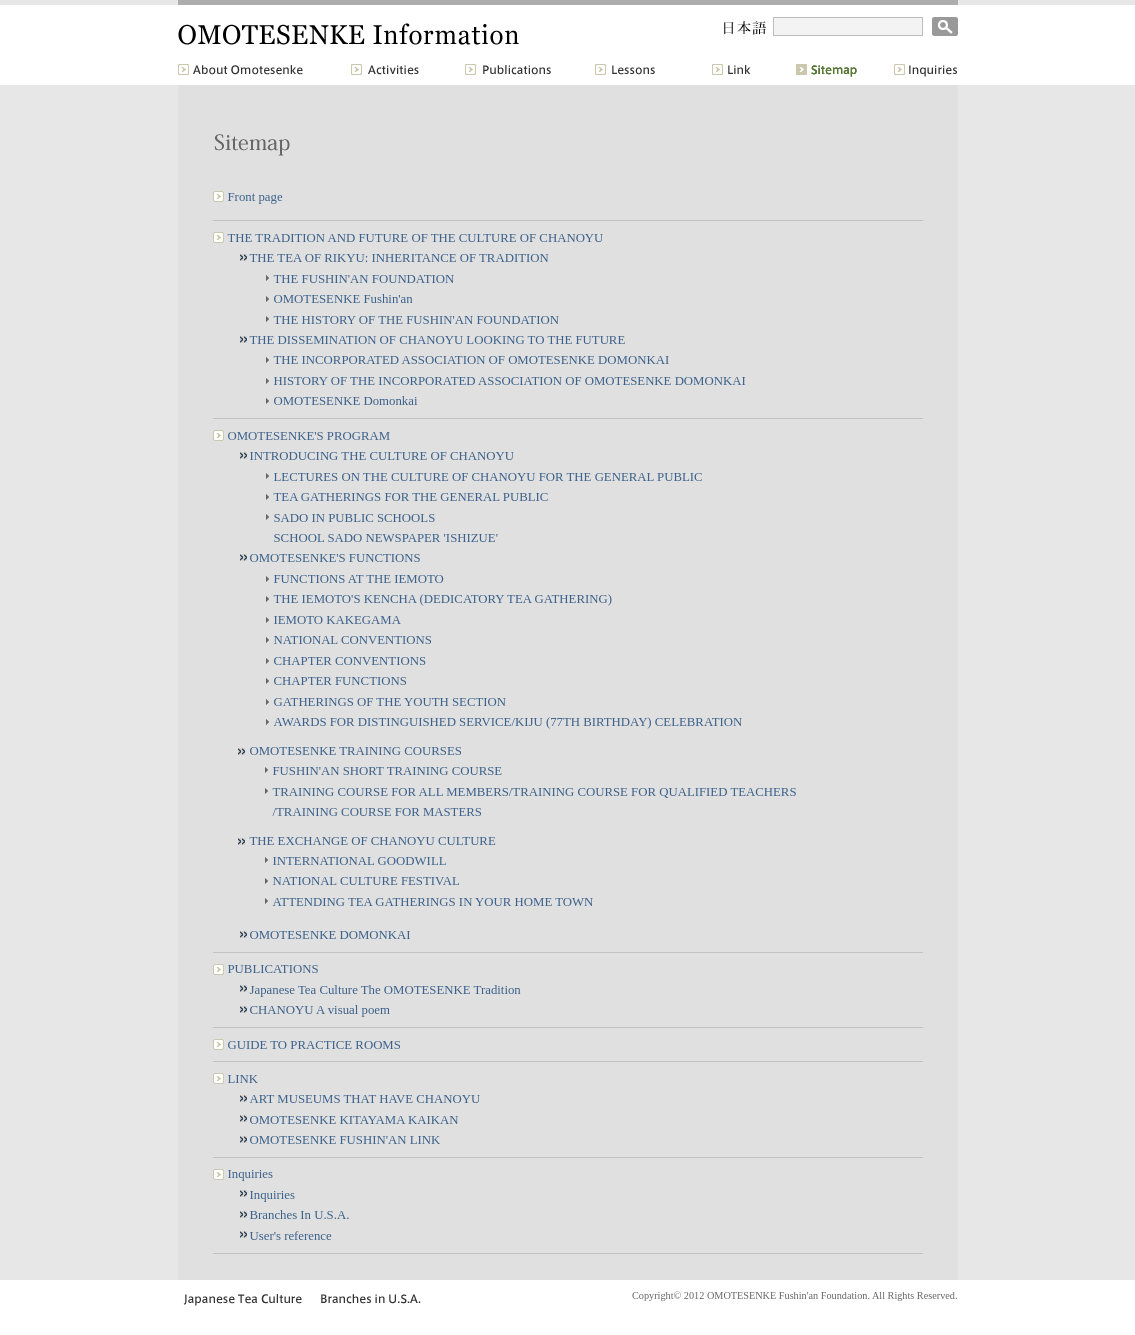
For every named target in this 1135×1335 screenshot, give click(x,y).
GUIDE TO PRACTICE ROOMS (314, 1045)
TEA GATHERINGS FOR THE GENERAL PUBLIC (411, 497)
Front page (255, 197)
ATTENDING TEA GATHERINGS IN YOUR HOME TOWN (433, 902)
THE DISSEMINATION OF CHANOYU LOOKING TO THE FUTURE (438, 340)
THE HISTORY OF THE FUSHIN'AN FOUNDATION (416, 320)
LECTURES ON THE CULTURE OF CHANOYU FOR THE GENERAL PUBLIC (488, 477)
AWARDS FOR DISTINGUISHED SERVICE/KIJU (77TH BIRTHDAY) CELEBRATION (508, 722)
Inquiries (251, 1174)
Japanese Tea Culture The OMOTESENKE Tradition (385, 990)
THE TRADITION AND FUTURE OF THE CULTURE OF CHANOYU (416, 238)
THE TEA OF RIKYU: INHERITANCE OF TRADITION (399, 258)
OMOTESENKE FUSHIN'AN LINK (345, 1140)
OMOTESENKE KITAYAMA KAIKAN (354, 1120)
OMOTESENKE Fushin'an (343, 299)
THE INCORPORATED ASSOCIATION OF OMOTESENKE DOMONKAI (472, 360)
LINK (243, 1079)
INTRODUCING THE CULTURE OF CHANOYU (382, 456)
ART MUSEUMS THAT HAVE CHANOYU (365, 1099)
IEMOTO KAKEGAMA (337, 620)
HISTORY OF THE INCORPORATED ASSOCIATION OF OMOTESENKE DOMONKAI (510, 381)
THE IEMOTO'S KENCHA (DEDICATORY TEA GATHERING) (443, 599)
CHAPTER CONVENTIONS (350, 661)
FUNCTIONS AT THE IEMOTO (359, 579)
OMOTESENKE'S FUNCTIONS (335, 558)
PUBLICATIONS (273, 969)
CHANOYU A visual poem (320, 1010)
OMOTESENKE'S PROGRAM (309, 436)
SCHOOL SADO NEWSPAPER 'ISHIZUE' (386, 538)
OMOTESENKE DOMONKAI (330, 935)
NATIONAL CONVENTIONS (353, 640)
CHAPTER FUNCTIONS (340, 681)
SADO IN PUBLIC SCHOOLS (355, 518)
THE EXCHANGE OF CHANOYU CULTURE (373, 841)
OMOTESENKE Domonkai (346, 401)
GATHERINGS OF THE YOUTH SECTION (390, 702)
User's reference (291, 1236)
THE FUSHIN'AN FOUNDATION (364, 279)
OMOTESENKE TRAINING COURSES (356, 751)
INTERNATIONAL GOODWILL (360, 861)
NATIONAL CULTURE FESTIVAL (366, 881)
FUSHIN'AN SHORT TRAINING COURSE (388, 771)
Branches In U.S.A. (300, 1215)
